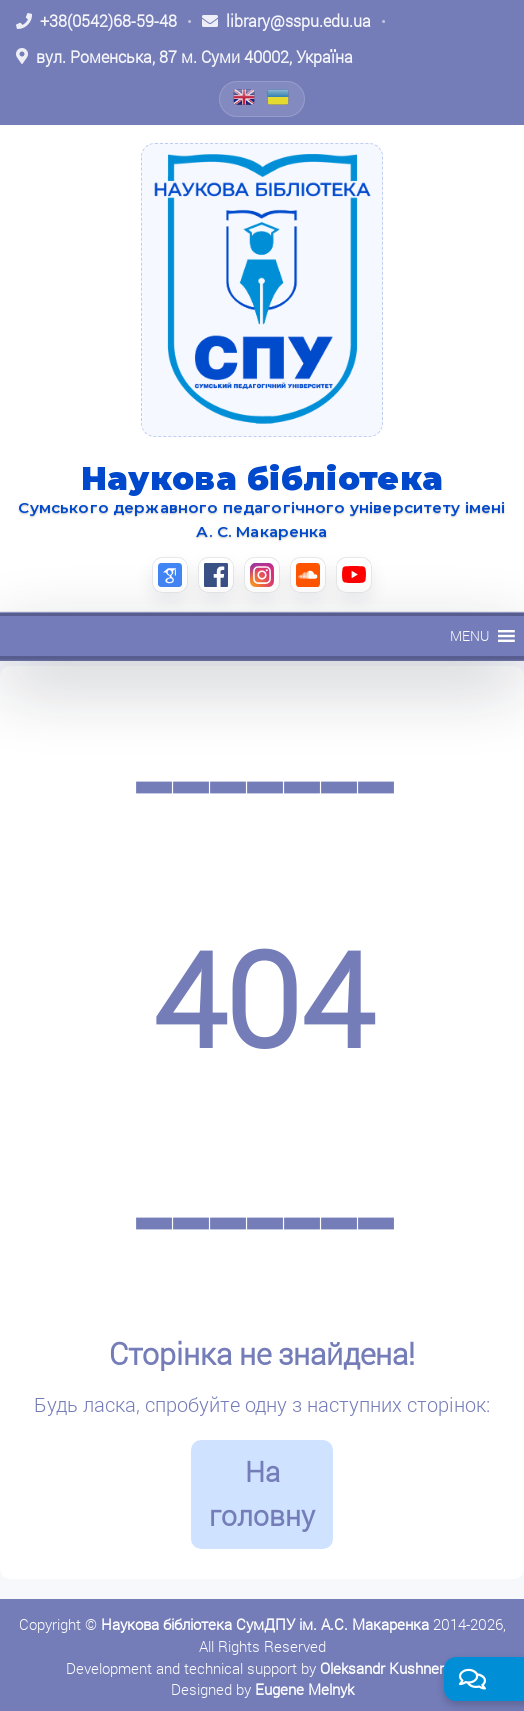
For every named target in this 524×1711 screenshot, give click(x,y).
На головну (262, 1494)
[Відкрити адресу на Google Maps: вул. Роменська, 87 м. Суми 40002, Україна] (184, 57)
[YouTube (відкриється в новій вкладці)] (354, 575)
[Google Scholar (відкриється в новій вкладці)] (170, 575)
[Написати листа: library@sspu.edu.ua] (286, 21)
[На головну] (262, 290)
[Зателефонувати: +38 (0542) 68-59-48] (96, 21)
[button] (469, 636)
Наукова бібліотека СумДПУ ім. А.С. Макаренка (265, 1624)
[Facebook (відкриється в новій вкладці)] (216, 575)
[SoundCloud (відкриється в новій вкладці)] (308, 575)
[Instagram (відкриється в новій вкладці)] (262, 575)
